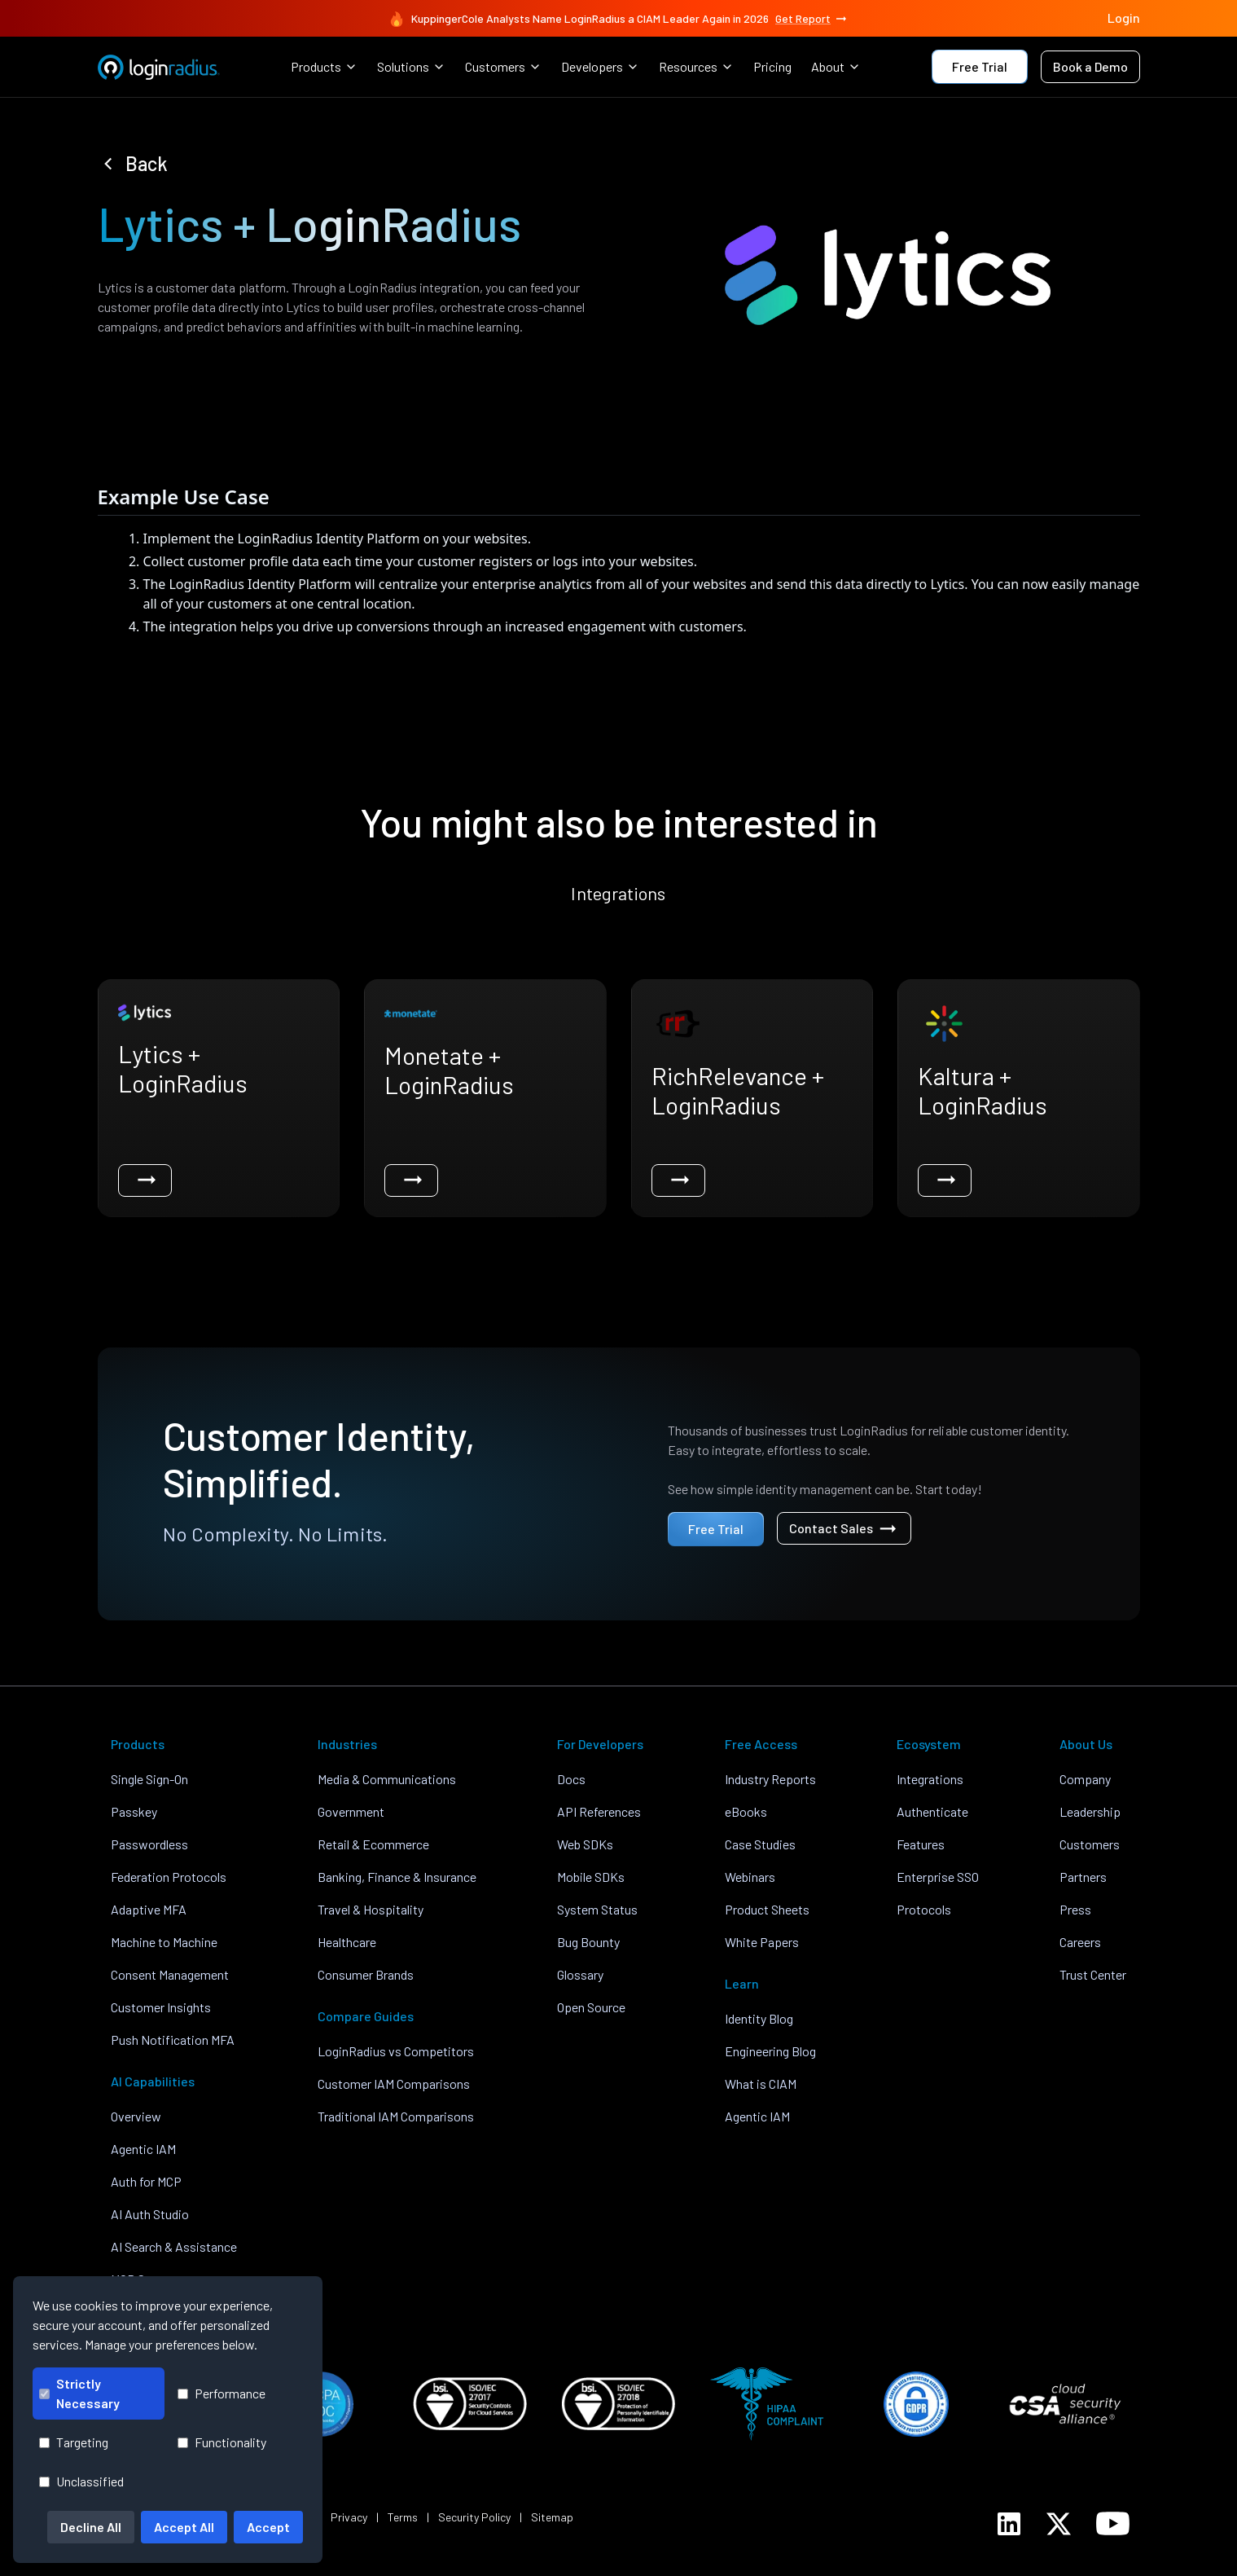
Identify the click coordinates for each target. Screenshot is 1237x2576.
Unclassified (81, 2481)
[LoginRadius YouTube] (1112, 2523)
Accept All (184, 2526)
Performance (221, 2393)
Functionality (222, 2442)
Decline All (90, 2526)
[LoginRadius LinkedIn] (1009, 2524)
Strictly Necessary (79, 2393)
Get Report (812, 18)
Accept (268, 2526)
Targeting (73, 2442)
